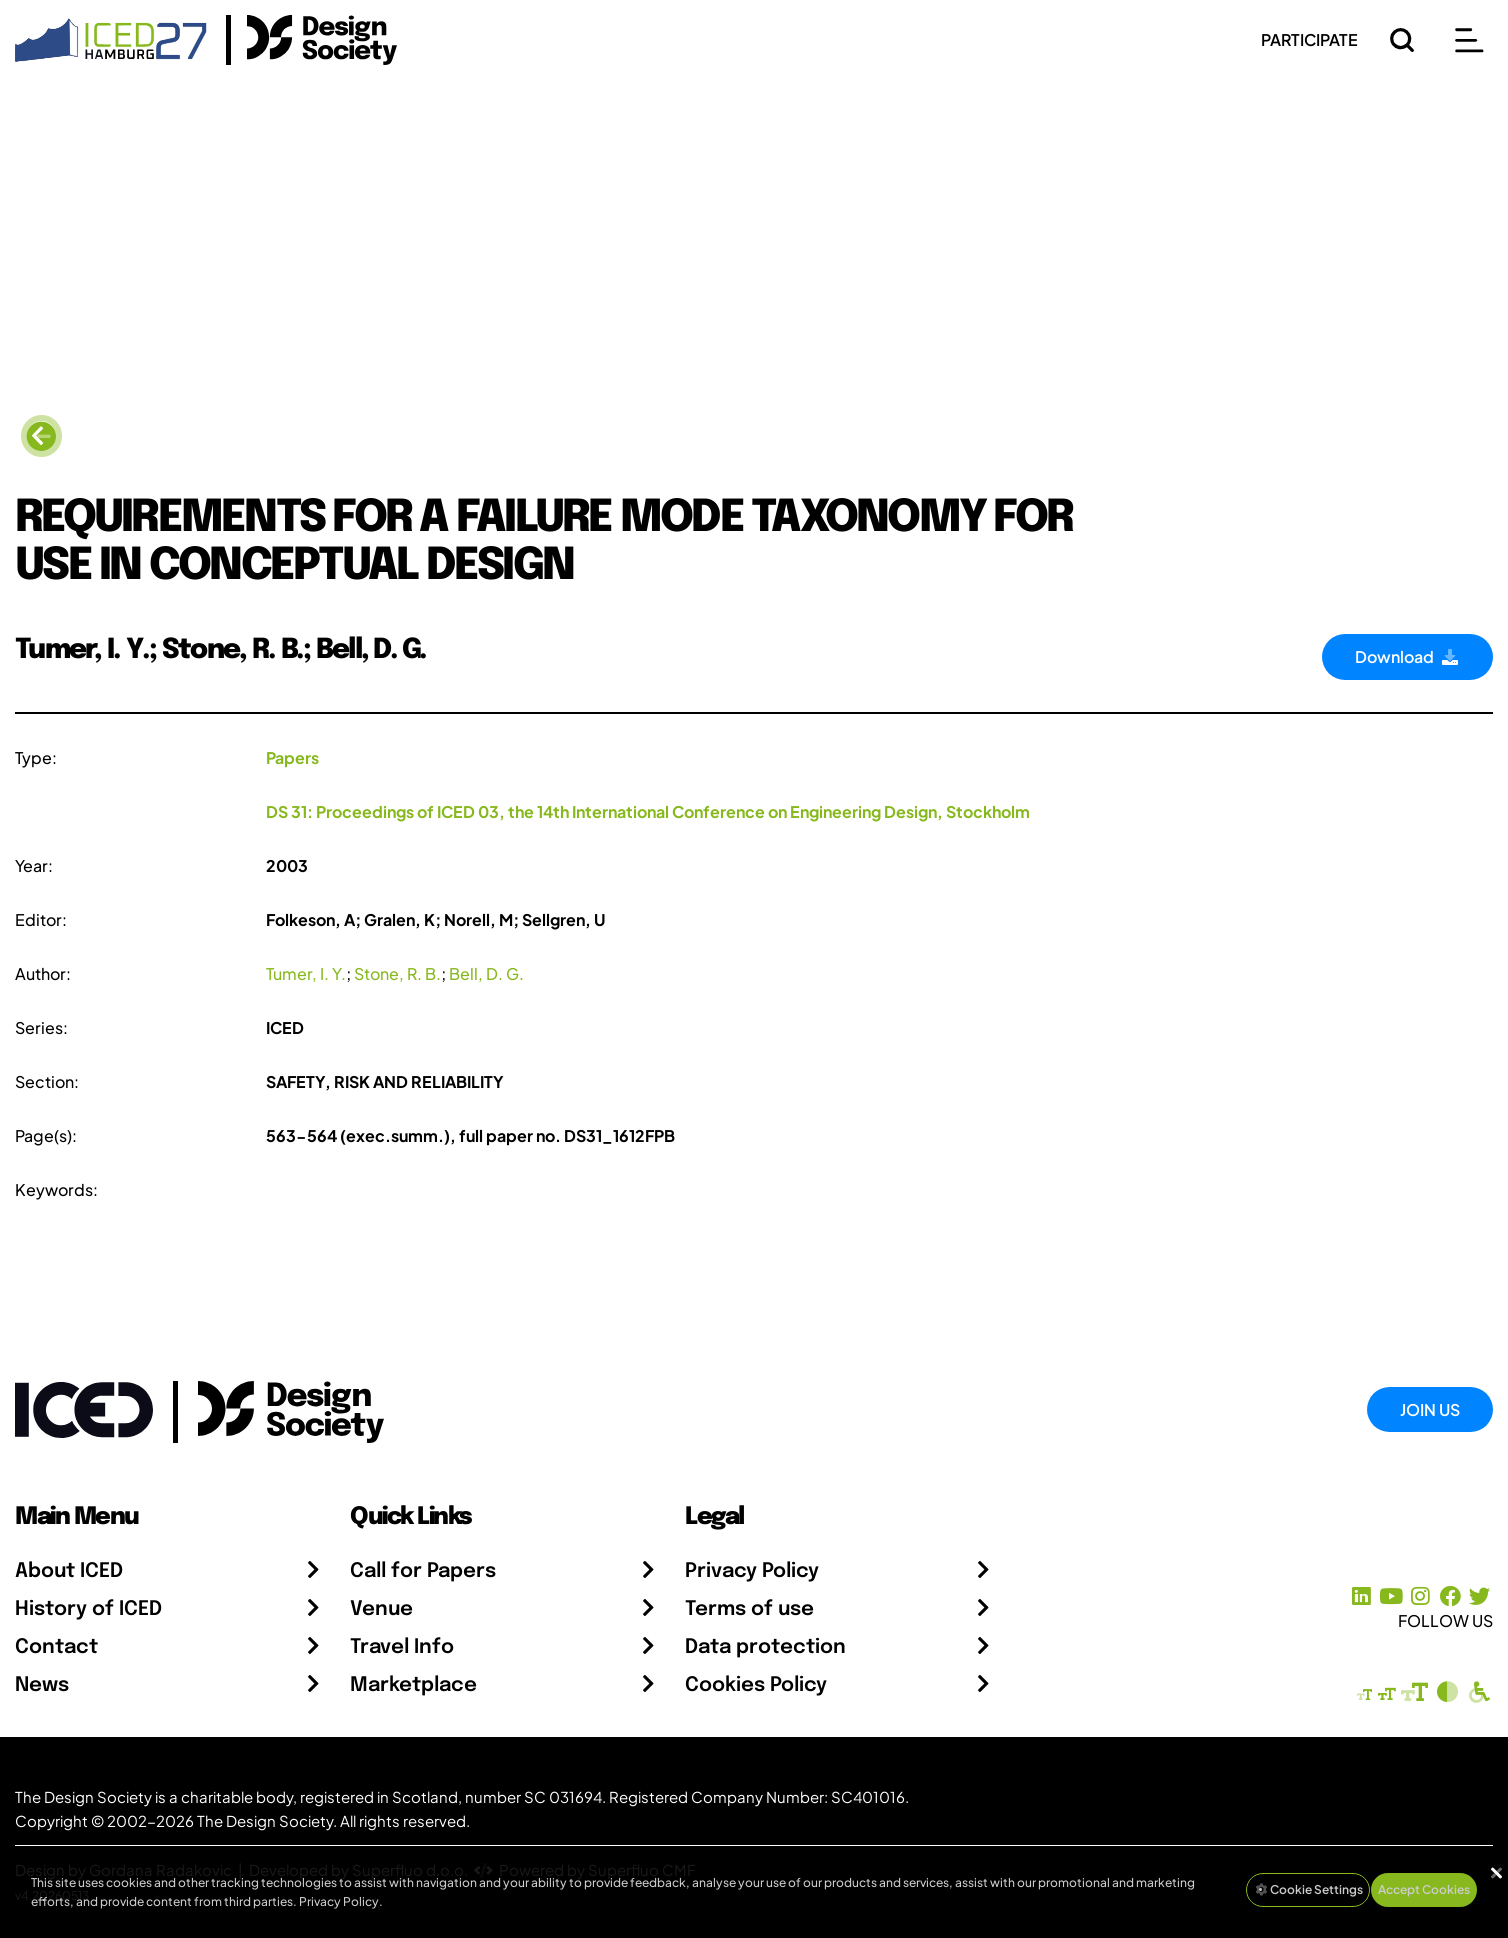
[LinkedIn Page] (1361, 1596)
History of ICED (88, 1609)
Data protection (765, 1647)
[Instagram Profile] (1420, 1596)
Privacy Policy (752, 1571)
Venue (381, 1609)
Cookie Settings (1308, 1889)
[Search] (1402, 40)
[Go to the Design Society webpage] (268, 1407)
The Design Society (265, 1820)
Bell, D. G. (486, 973)
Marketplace (413, 1685)
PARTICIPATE (1309, 39)
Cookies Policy (756, 1685)
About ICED (69, 1571)
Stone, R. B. (397, 973)
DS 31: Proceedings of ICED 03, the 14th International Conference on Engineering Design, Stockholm (648, 811)
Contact (56, 1647)
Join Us (1430, 1409)
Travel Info (402, 1647)
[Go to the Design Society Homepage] (311, 40)
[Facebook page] (1450, 1596)
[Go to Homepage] (111, 37)
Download (1407, 656)
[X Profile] (1479, 1596)
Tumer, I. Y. (306, 973)
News (42, 1685)
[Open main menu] (1469, 40)
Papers (292, 757)
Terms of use (749, 1609)
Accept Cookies (1424, 1889)
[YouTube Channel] (1390, 1596)
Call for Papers (423, 1571)
